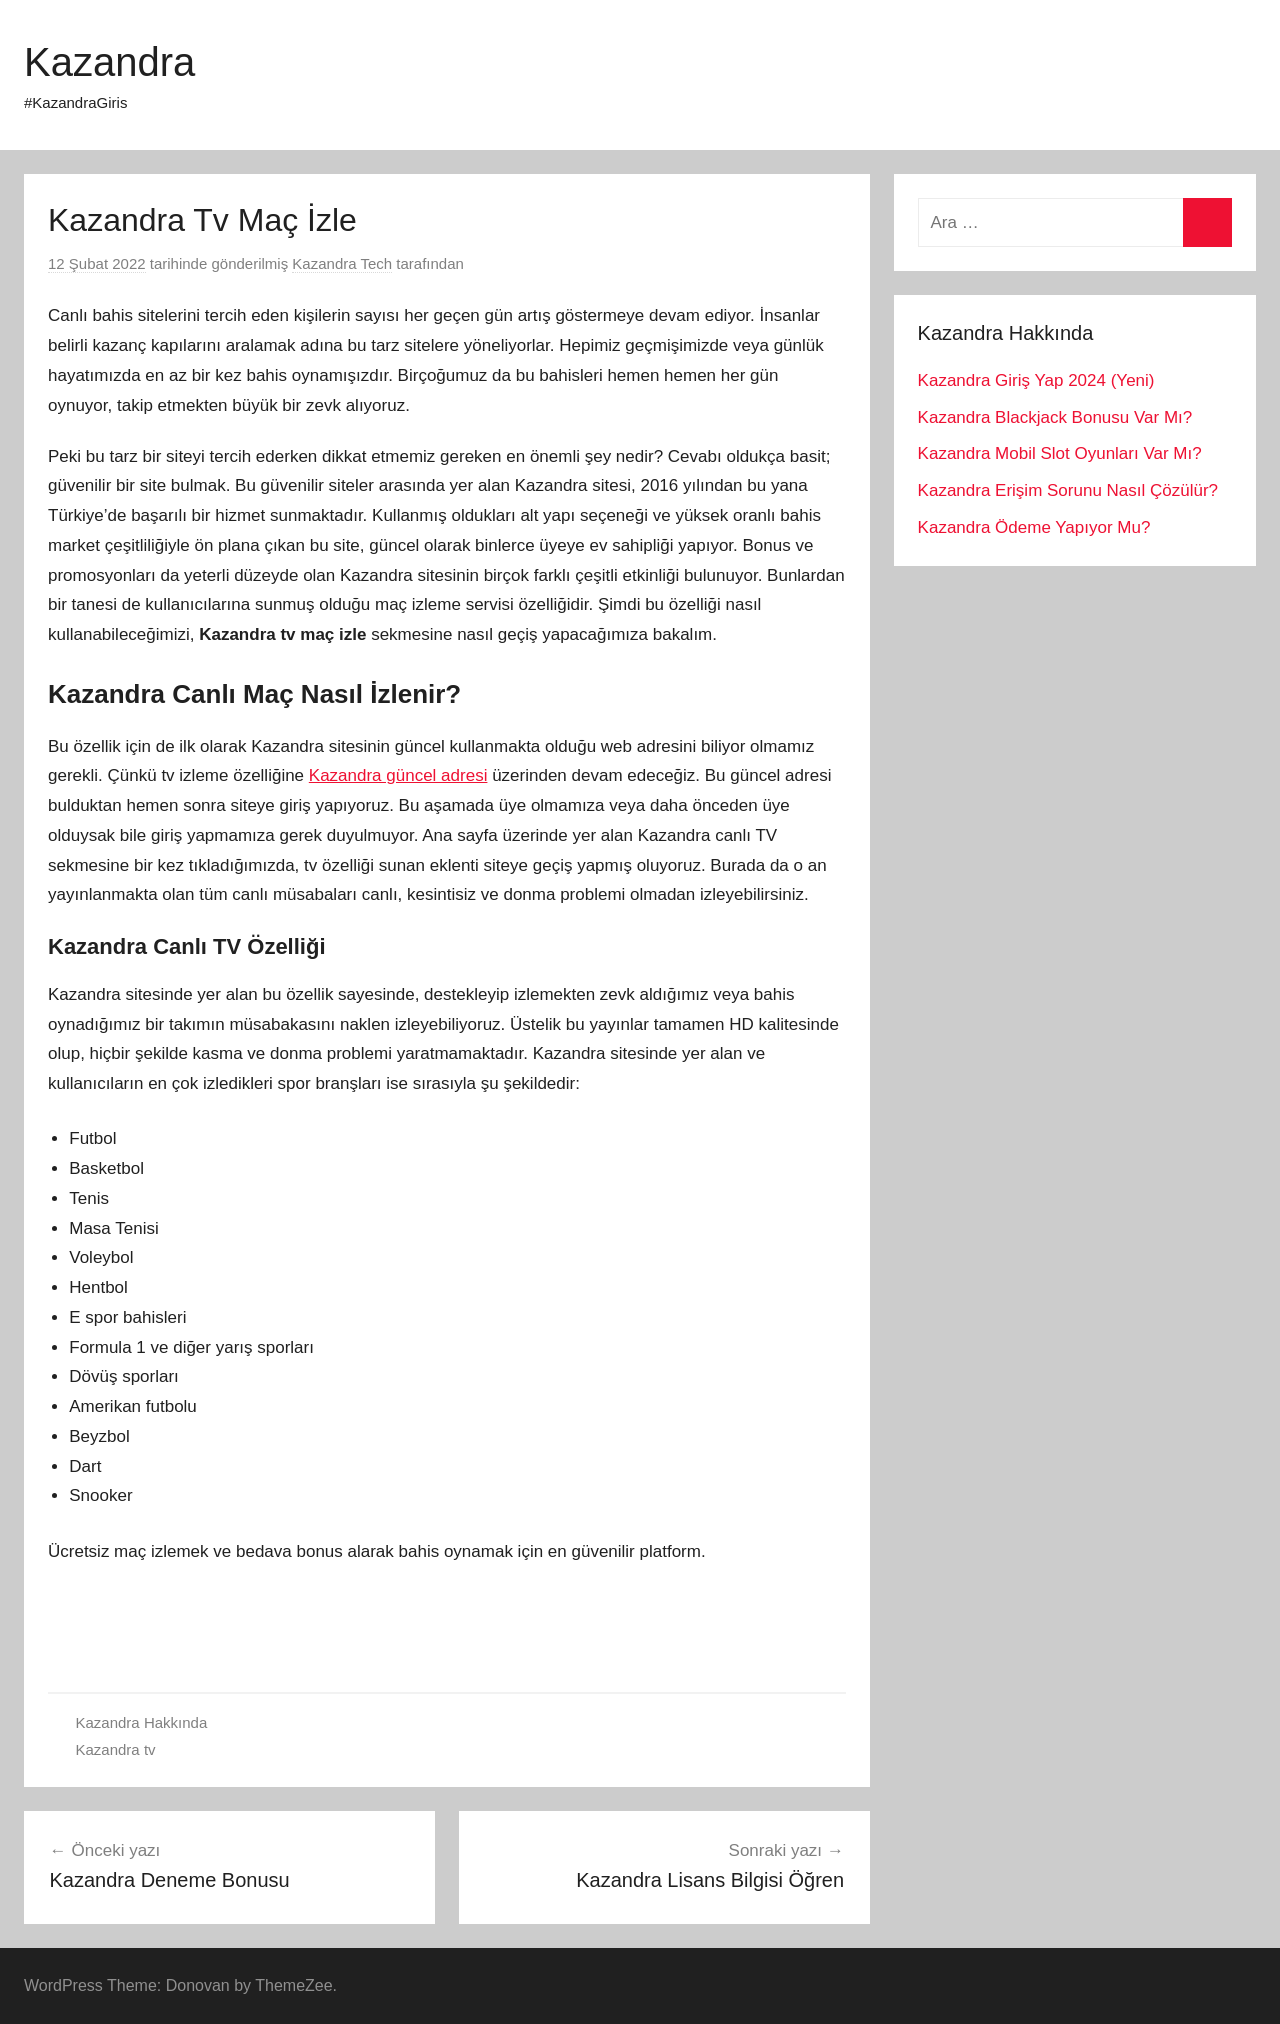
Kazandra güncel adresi (398, 775)
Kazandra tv (116, 1749)
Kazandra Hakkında (142, 1722)
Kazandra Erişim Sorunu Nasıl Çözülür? (1068, 490)
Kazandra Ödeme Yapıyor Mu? (1034, 527)
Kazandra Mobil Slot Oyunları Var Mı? (1060, 453)
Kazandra (109, 62)
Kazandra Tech (342, 263)
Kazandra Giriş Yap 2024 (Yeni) (1036, 380)
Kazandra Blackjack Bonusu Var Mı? (1055, 417)
